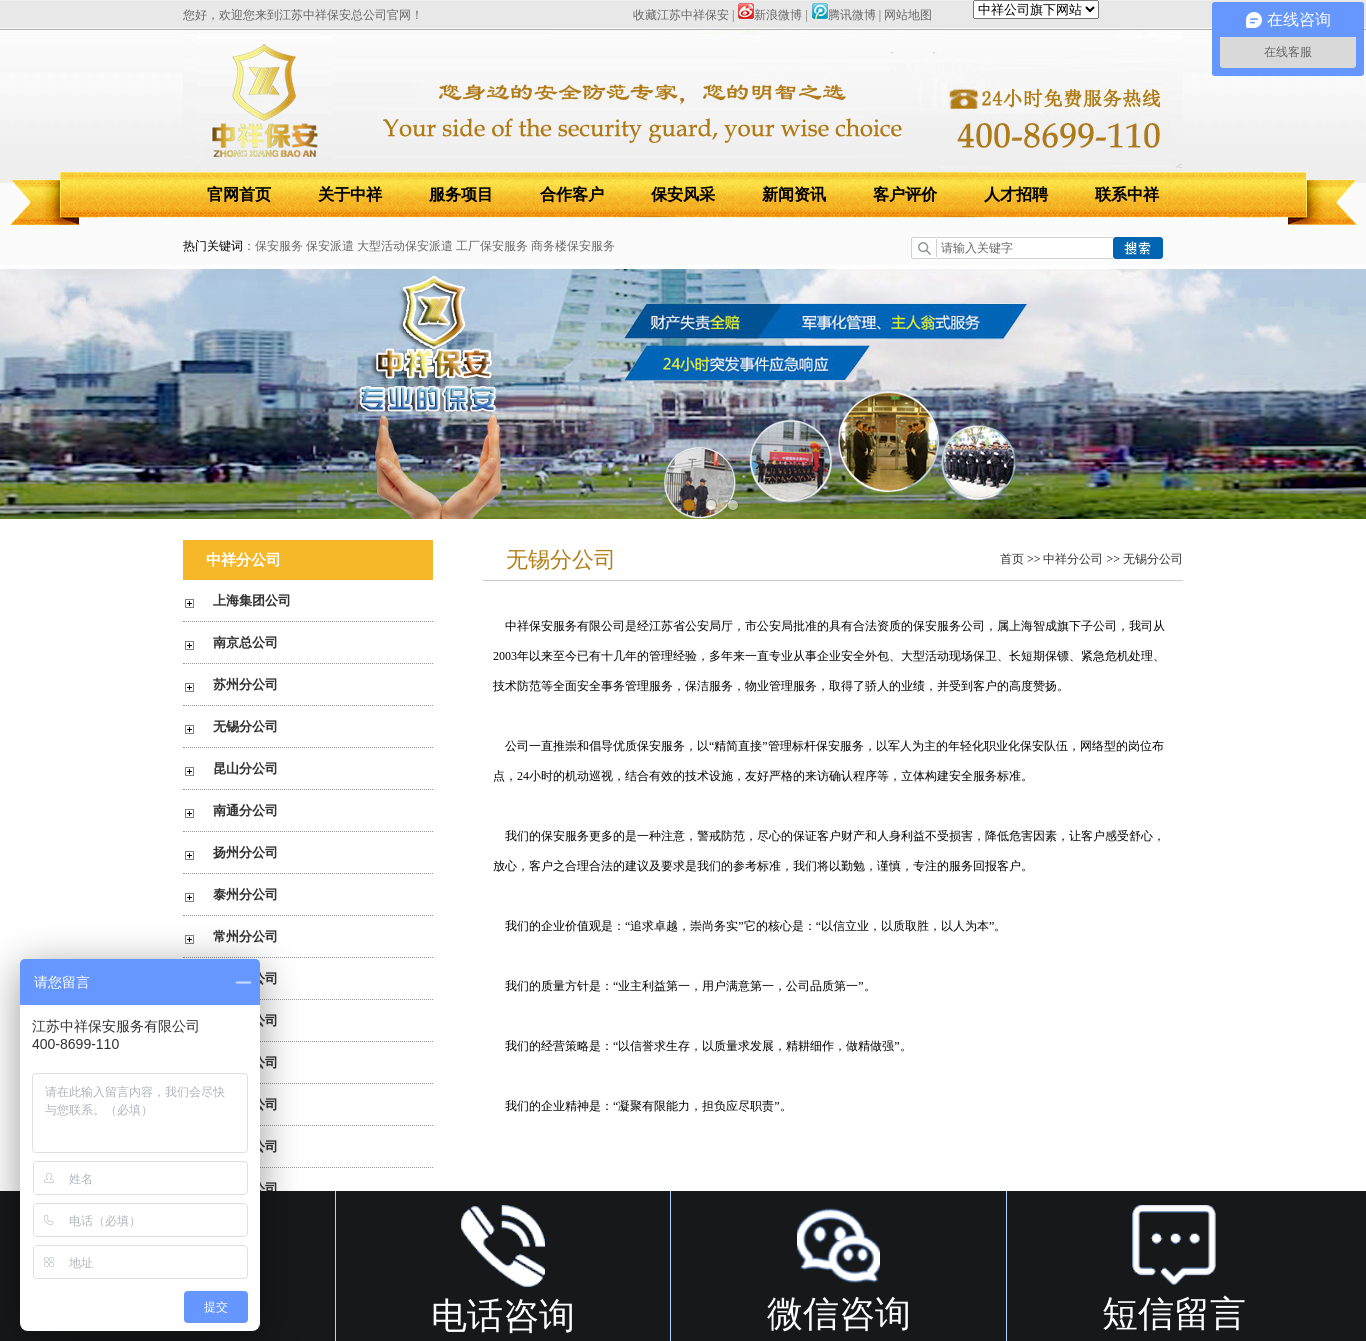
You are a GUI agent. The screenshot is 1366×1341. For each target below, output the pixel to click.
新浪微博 (769, 15)
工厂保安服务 (492, 246)
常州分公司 (245, 936)
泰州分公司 (245, 894)
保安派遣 (330, 246)
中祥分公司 (1073, 559)
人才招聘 (1016, 194)
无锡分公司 (245, 726)
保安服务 (279, 246)
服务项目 (461, 194)
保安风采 (683, 194)
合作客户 (572, 194)
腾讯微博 (843, 15)
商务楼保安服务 (573, 246)
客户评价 (905, 194)
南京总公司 (245, 642)
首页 (1012, 559)
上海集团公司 (252, 600)
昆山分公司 (245, 768)
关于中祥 (350, 194)
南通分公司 (245, 810)
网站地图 (908, 15)
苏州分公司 (245, 684)
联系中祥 (1127, 194)
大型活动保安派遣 (405, 246)
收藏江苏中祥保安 (681, 15)
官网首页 (239, 194)
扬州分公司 (245, 852)
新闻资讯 (794, 194)
